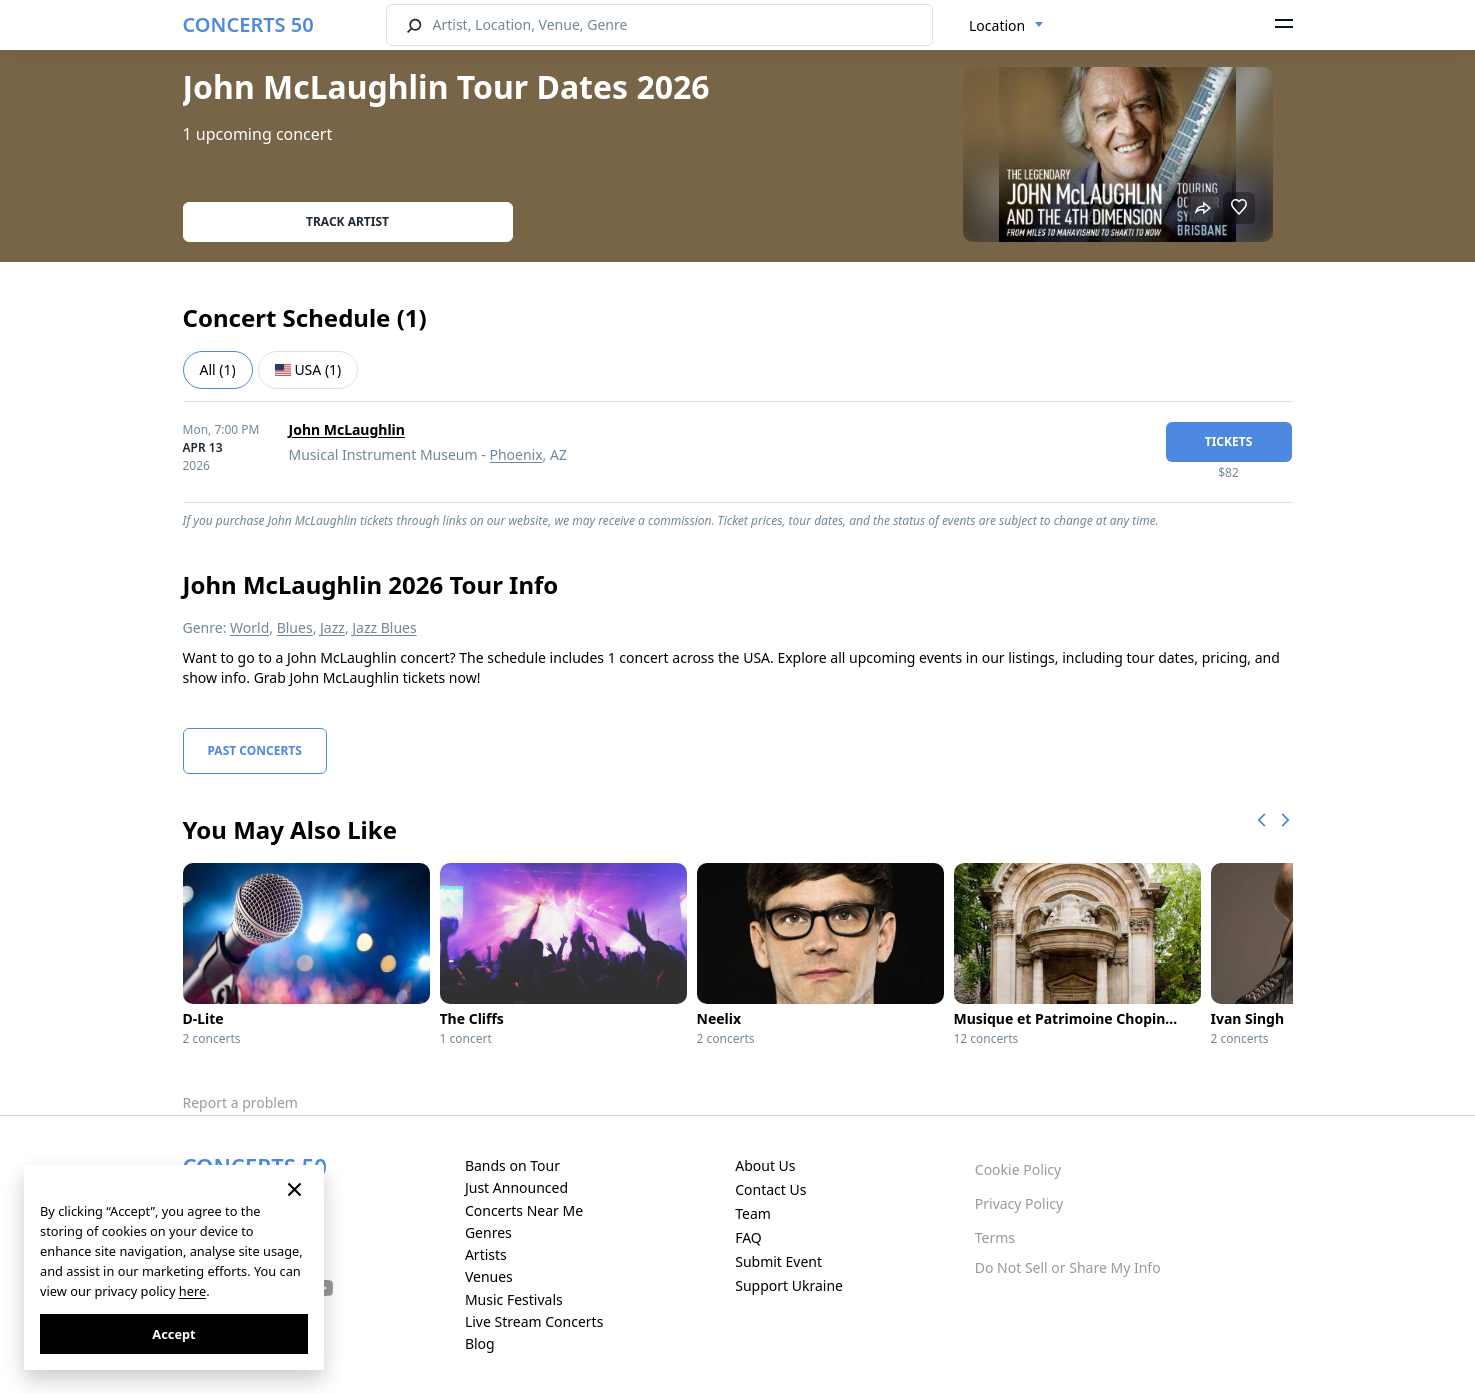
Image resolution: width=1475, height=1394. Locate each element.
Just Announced (516, 1187)
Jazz (332, 627)
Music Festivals (514, 1299)
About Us (765, 1165)
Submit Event (778, 1261)
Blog (480, 1343)
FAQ (748, 1237)
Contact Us (770, 1189)
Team (753, 1213)
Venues (489, 1276)
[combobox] (1006, 26)
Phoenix (515, 454)
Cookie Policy (1018, 1169)
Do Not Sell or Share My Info (1068, 1267)
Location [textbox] (997, 25)
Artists (486, 1254)
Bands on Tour (512, 1165)
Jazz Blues (384, 627)
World (249, 627)
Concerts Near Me (524, 1210)
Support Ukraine (789, 1285)
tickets (1229, 441)
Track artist (347, 221)
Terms (995, 1237)
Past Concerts (255, 750)
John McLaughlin (347, 429)
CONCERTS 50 (248, 24)
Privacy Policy (1019, 1203)
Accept (173, 1334)
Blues (295, 627)
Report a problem (240, 1102)
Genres (488, 1232)
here (192, 1291)
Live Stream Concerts (534, 1321)
